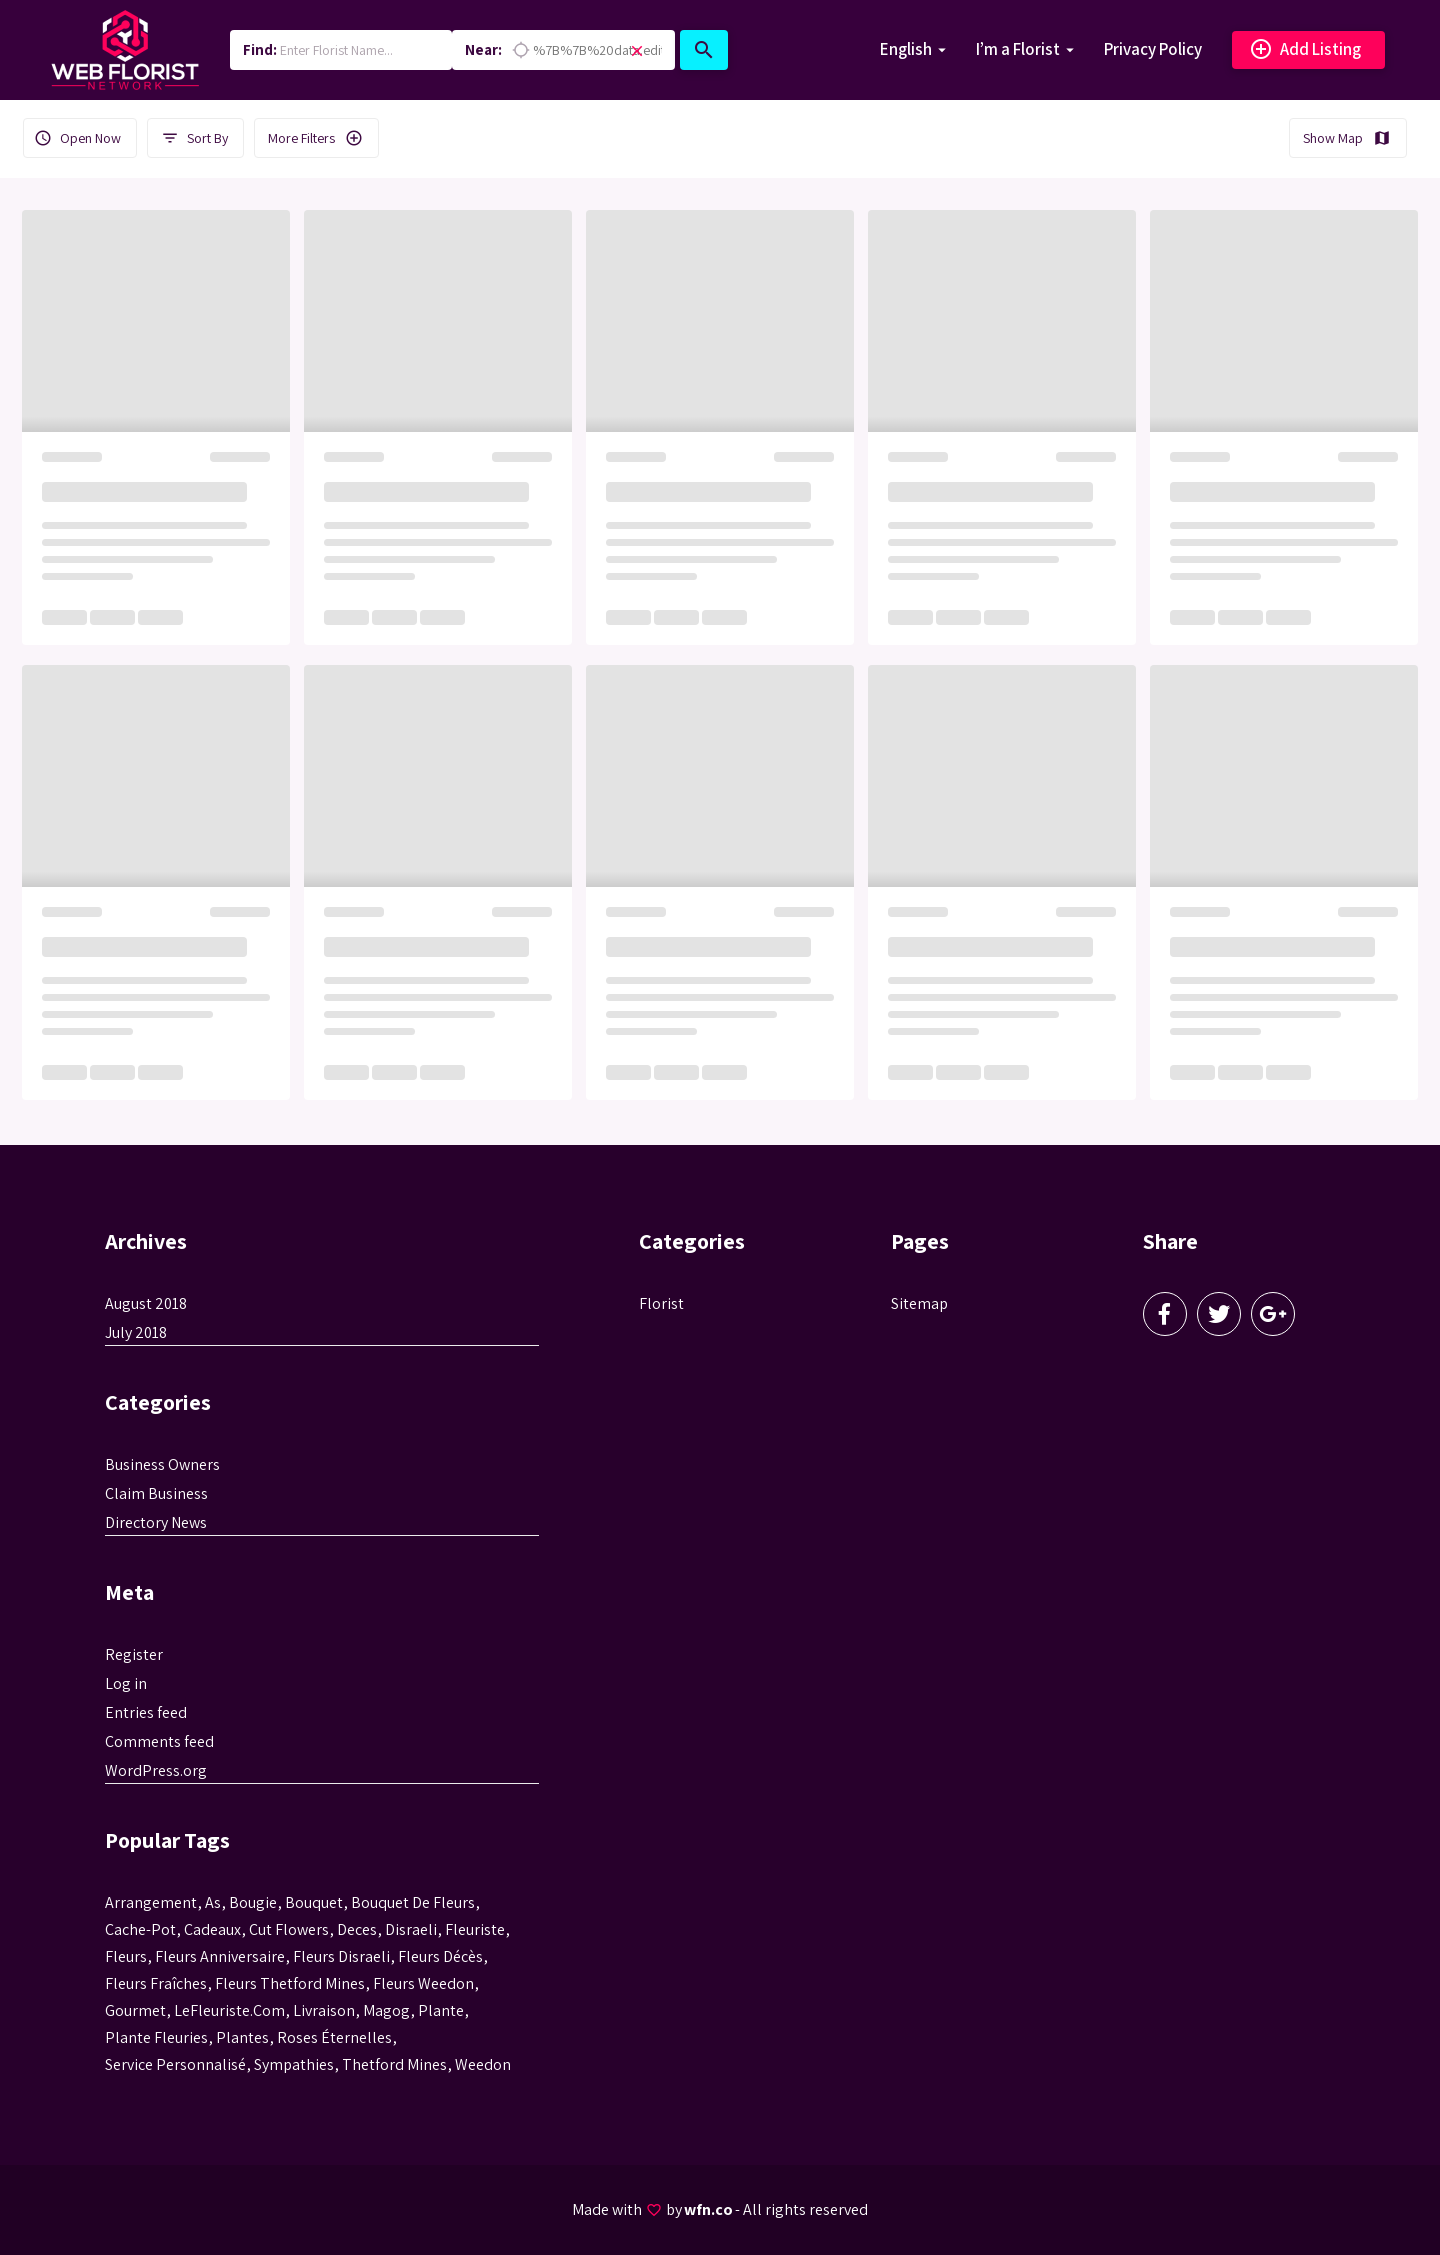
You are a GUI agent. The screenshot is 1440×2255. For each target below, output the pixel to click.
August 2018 (146, 1303)
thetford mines (394, 2064)
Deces (357, 1929)
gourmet (135, 2010)
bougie (253, 1902)
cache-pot (140, 1929)
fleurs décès (440, 1956)
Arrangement (151, 1902)
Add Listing (1305, 50)
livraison (324, 2010)
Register (134, 1654)
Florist (661, 1303)
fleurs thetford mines (290, 1983)
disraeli (411, 1929)
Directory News (156, 1522)
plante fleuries (156, 2037)
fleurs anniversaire (220, 1956)
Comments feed (159, 1741)
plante (441, 2010)
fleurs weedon (423, 1983)
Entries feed (146, 1712)
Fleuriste (475, 1929)
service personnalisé (175, 2064)
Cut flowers (289, 1929)
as (213, 1902)
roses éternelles (334, 2037)
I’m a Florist (1018, 49)
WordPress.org (156, 1770)
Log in (126, 1683)
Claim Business (156, 1493)
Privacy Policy (1153, 49)
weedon (483, 2064)
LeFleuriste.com (229, 2010)
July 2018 (136, 1332)
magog (386, 2010)
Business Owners (162, 1464)
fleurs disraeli (341, 1956)
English (906, 49)
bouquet (314, 1902)
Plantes (242, 2037)
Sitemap (919, 1303)
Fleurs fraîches (156, 1983)
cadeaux (212, 1929)
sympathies (294, 2064)
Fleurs (126, 1956)
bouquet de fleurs (413, 1902)
